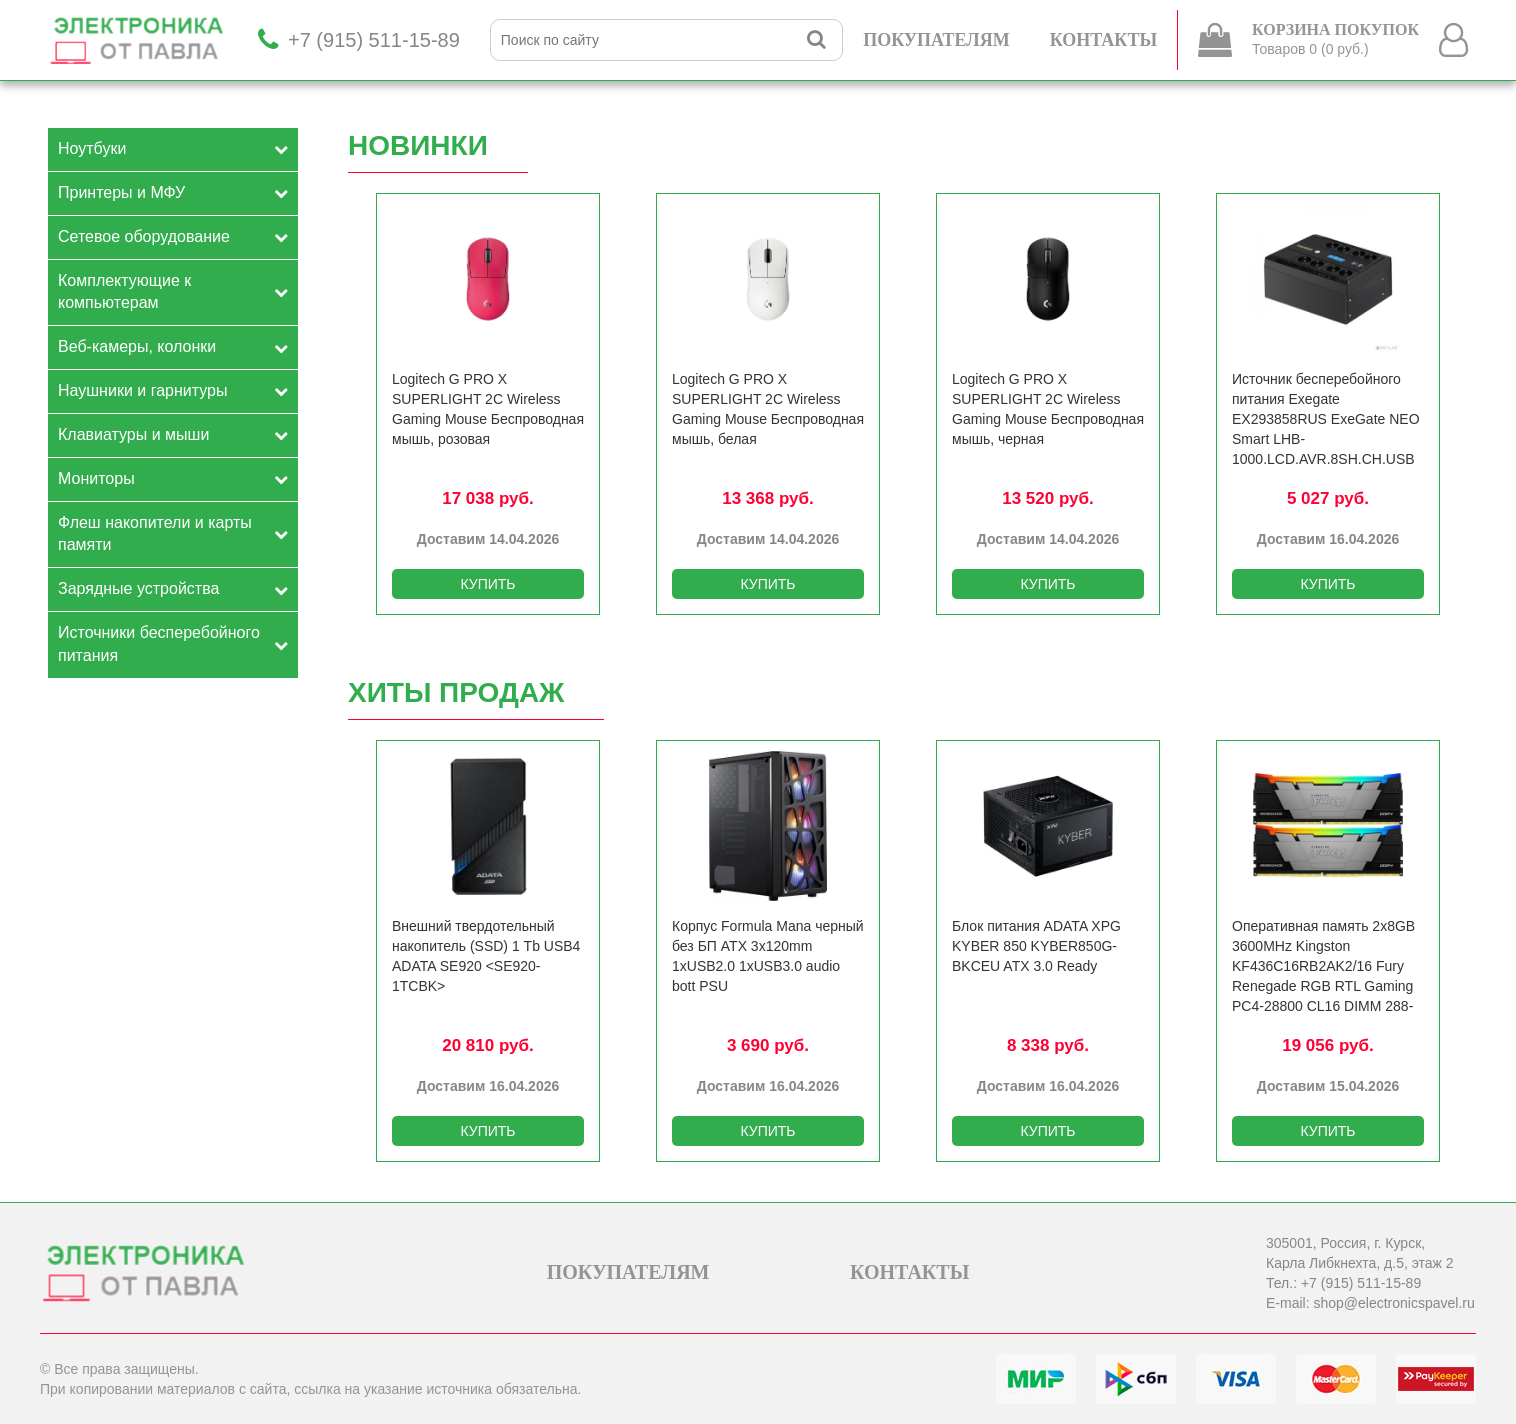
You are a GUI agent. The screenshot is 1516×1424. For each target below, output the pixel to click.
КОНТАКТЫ (1103, 40)
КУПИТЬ (487, 584)
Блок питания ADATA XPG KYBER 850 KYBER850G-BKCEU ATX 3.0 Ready (1036, 946)
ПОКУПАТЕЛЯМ (936, 40)
